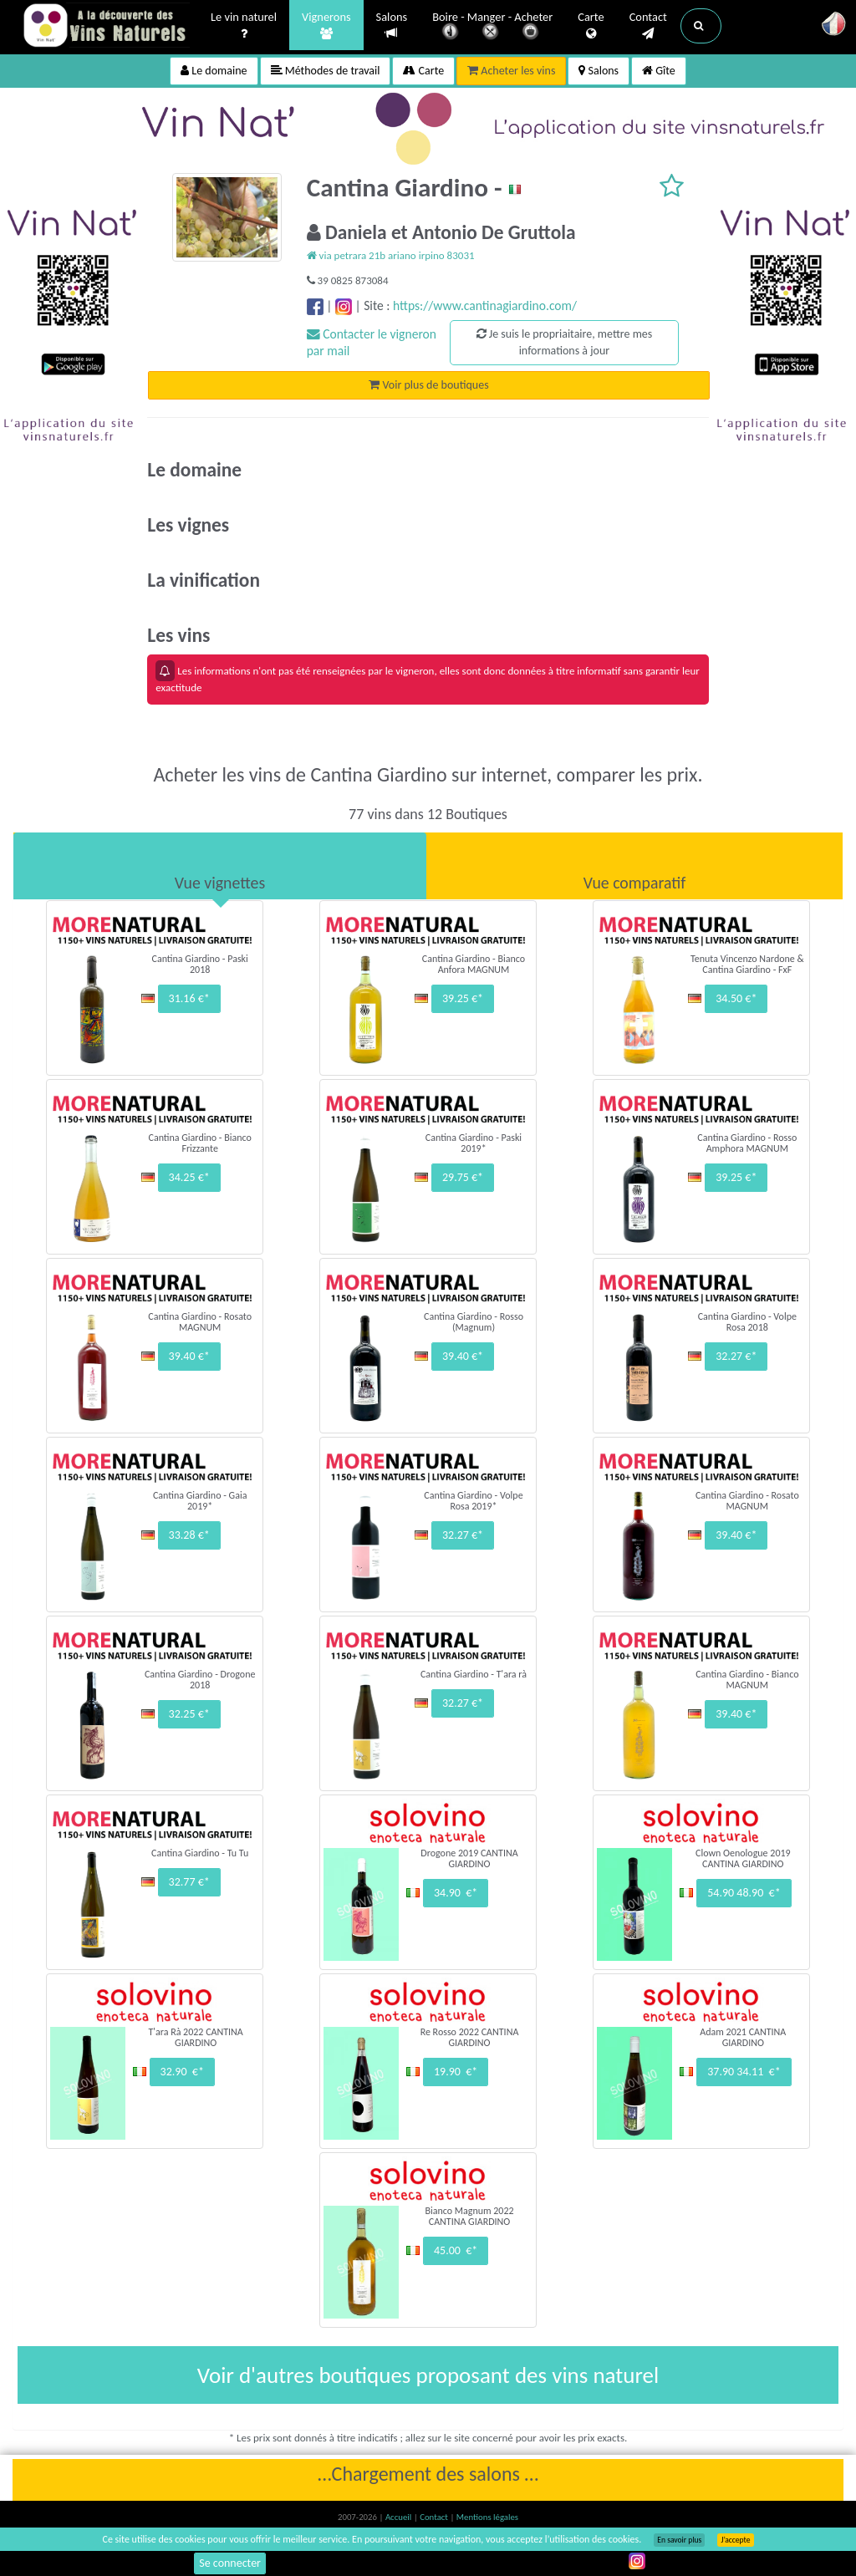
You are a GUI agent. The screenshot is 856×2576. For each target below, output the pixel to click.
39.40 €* (189, 1356)
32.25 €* (189, 1714)
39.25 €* (462, 998)
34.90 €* (455, 1893)
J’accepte (735, 2540)
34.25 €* (189, 1177)
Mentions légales (487, 2517)
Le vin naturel (244, 26)
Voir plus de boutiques (428, 385)
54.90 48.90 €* (743, 1893)
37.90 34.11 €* (743, 2071)
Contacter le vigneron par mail (371, 342)
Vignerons (326, 26)
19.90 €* (455, 2071)
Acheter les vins (511, 71)
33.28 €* (189, 1535)
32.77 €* (189, 1882)
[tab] (219, 865)
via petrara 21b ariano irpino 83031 (391, 255)
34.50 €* (736, 998)
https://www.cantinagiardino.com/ (485, 305)
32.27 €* (736, 1356)
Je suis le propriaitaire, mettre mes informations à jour (564, 342)
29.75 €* (462, 1177)
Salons (392, 25)
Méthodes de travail (325, 71)
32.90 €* (182, 2071)
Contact (648, 26)
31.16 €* (189, 998)
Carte (591, 26)
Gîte (658, 71)
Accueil (399, 2517)
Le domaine (214, 71)
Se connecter (230, 2563)
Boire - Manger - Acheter (492, 27)
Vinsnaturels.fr (106, 27)
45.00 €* (455, 2250)
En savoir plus (679, 2540)
